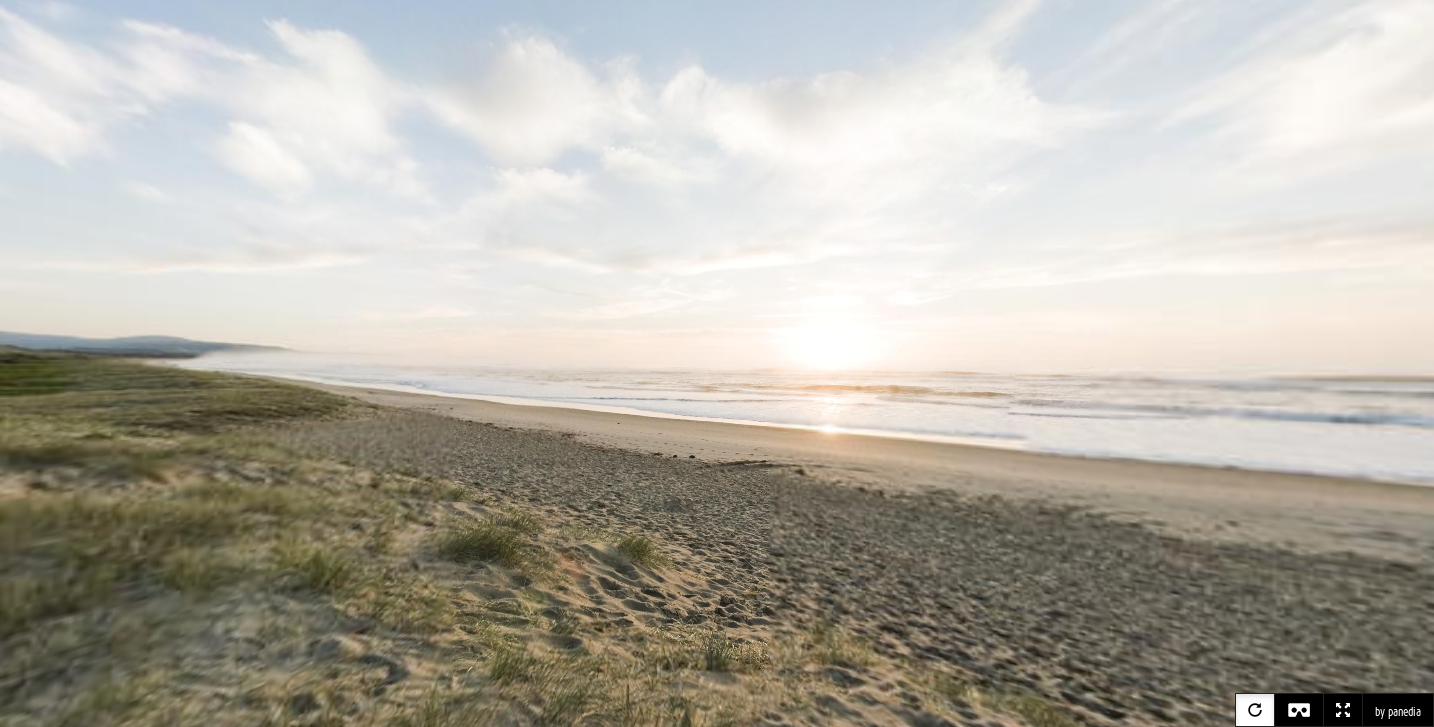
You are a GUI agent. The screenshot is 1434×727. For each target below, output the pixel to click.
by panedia (1398, 712)
